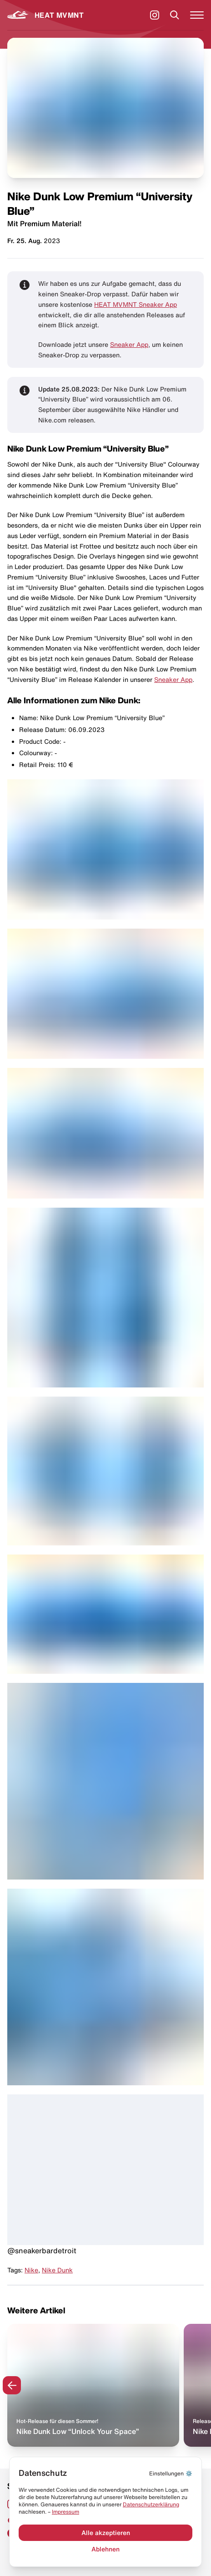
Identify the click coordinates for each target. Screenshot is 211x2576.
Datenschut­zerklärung (151, 2504)
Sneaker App (129, 344)
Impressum (65, 2512)
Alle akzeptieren (105, 2533)
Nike (31, 2270)
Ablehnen (105, 2549)
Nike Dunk (57, 2270)
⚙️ (170, 2473)
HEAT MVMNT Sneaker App (135, 304)
